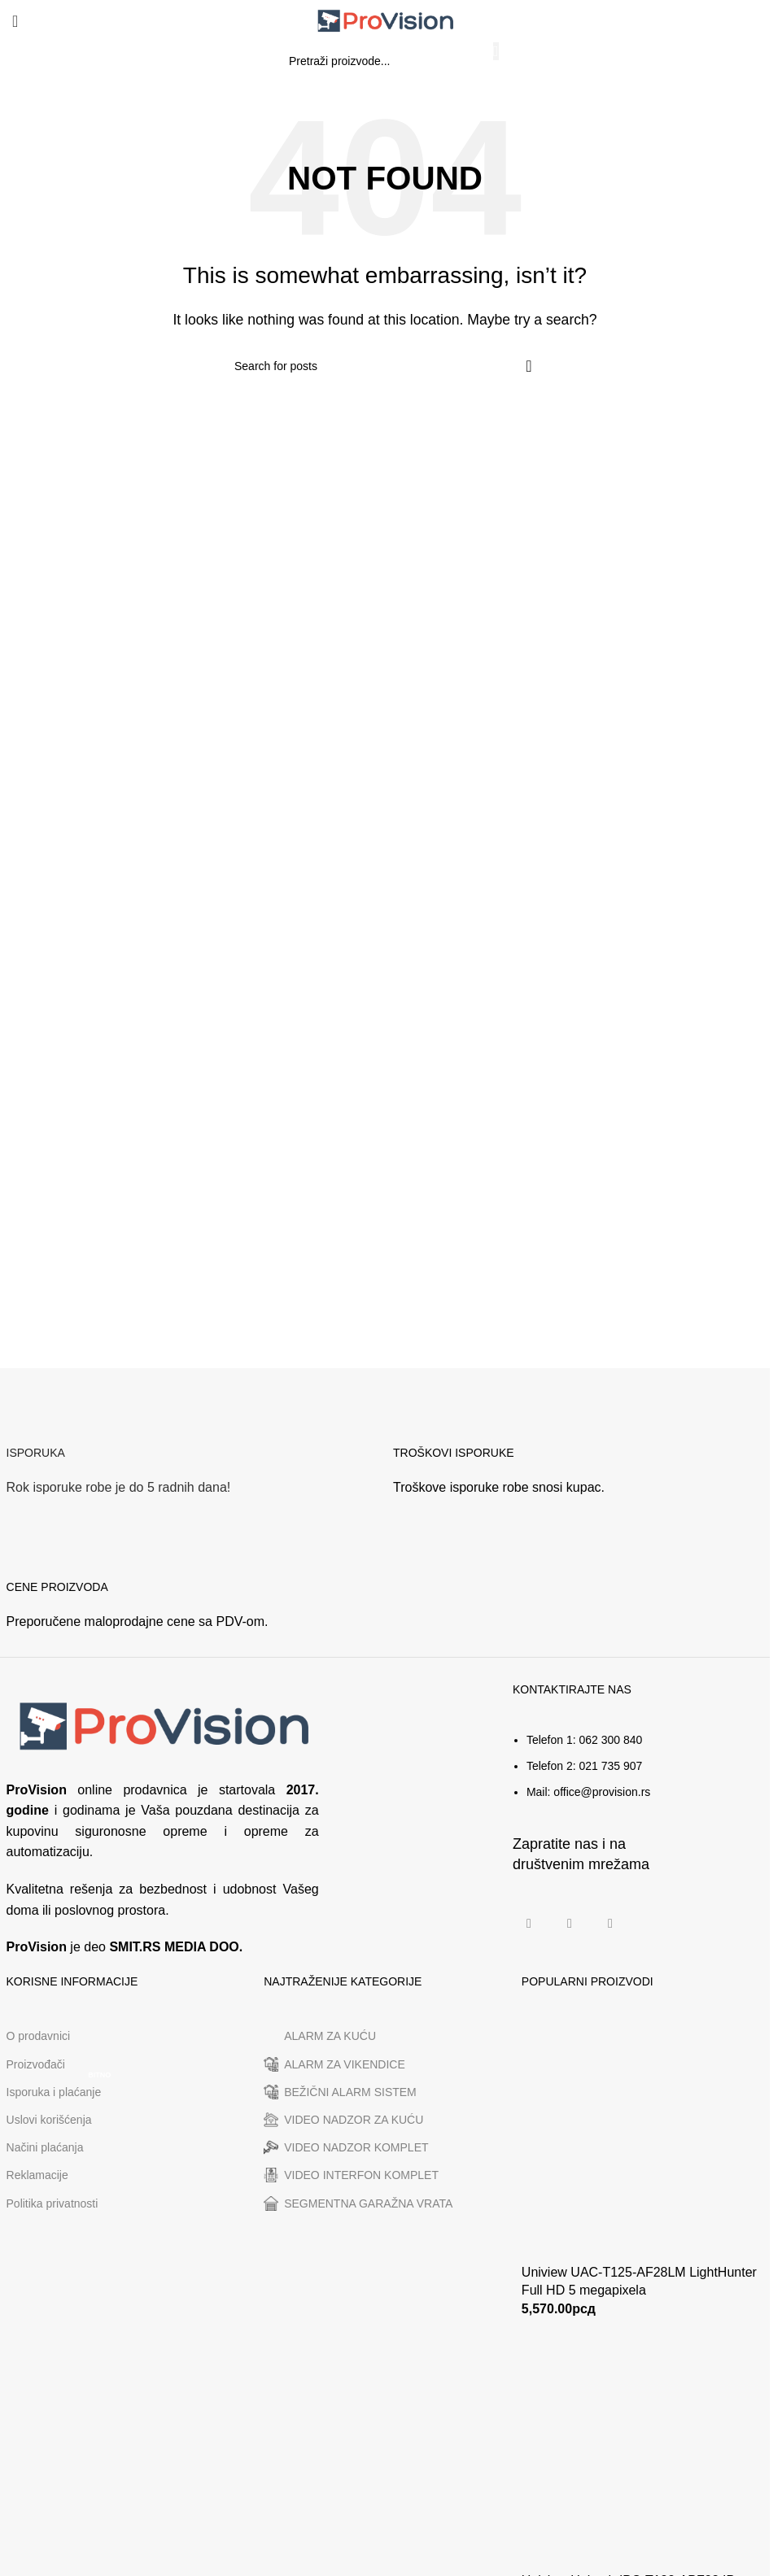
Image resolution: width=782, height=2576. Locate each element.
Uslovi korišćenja (49, 2119)
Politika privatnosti (52, 2203)
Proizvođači (36, 2064)
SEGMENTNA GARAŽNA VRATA (358, 2203)
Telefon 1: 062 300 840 (584, 1739)
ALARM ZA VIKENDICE (334, 2064)
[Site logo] (385, 20)
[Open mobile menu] (15, 21)
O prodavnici (39, 2035)
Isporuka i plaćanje (61, 2088)
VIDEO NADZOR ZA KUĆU (343, 2119)
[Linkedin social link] (610, 1923)
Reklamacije (37, 2175)
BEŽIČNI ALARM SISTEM (340, 2092)
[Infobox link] (192, 1456)
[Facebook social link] (529, 1923)
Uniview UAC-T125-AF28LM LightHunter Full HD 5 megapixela (639, 2281)
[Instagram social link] (569, 1923)
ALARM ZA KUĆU (320, 2036)
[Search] (385, 61)
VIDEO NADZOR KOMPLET (346, 2147)
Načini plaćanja (45, 2147)
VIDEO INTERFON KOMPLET (351, 2175)
